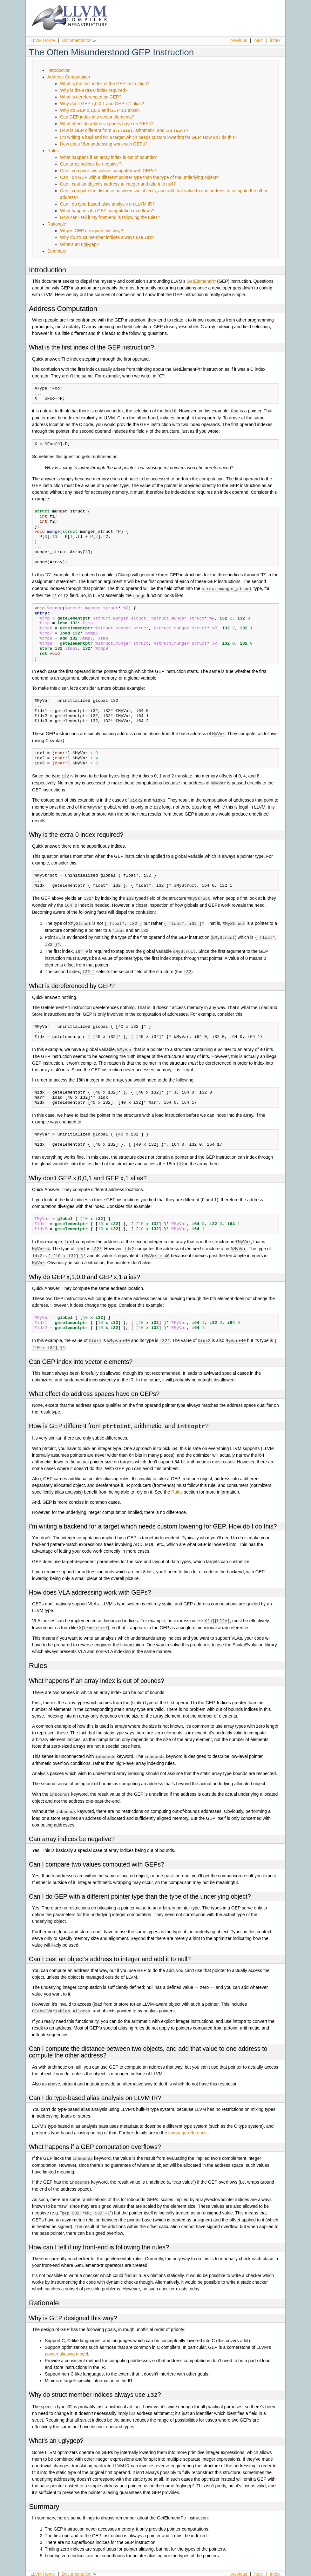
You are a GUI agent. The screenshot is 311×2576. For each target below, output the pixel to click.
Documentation (76, 40)
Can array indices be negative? (90, 163)
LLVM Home (42, 40)
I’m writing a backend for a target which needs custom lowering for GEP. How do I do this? (148, 136)
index (275, 40)
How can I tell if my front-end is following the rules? (110, 217)
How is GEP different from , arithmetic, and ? (124, 130)
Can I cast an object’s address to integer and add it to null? (118, 183)
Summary (56, 250)
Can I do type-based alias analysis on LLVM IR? (107, 203)
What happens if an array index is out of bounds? (108, 156)
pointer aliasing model (66, 2341)
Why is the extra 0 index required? (93, 90)
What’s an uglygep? (79, 243)
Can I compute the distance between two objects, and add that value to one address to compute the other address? (148, 2041)
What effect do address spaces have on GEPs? (106, 123)
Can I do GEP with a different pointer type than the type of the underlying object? (139, 177)
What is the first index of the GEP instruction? (104, 83)
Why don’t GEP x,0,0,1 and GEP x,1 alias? (102, 103)
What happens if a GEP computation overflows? (107, 210)
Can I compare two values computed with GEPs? (108, 170)
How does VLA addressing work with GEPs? (103, 143)
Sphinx (267, 2571)
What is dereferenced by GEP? (90, 96)
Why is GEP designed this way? (91, 230)
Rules (53, 150)
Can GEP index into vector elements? (97, 116)
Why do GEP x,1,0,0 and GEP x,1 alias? (99, 110)
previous (238, 40)
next (258, 40)
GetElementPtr (201, 280)
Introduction (59, 70)
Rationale (56, 223)
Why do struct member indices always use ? (107, 237)
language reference (187, 2121)
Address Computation (68, 76)
